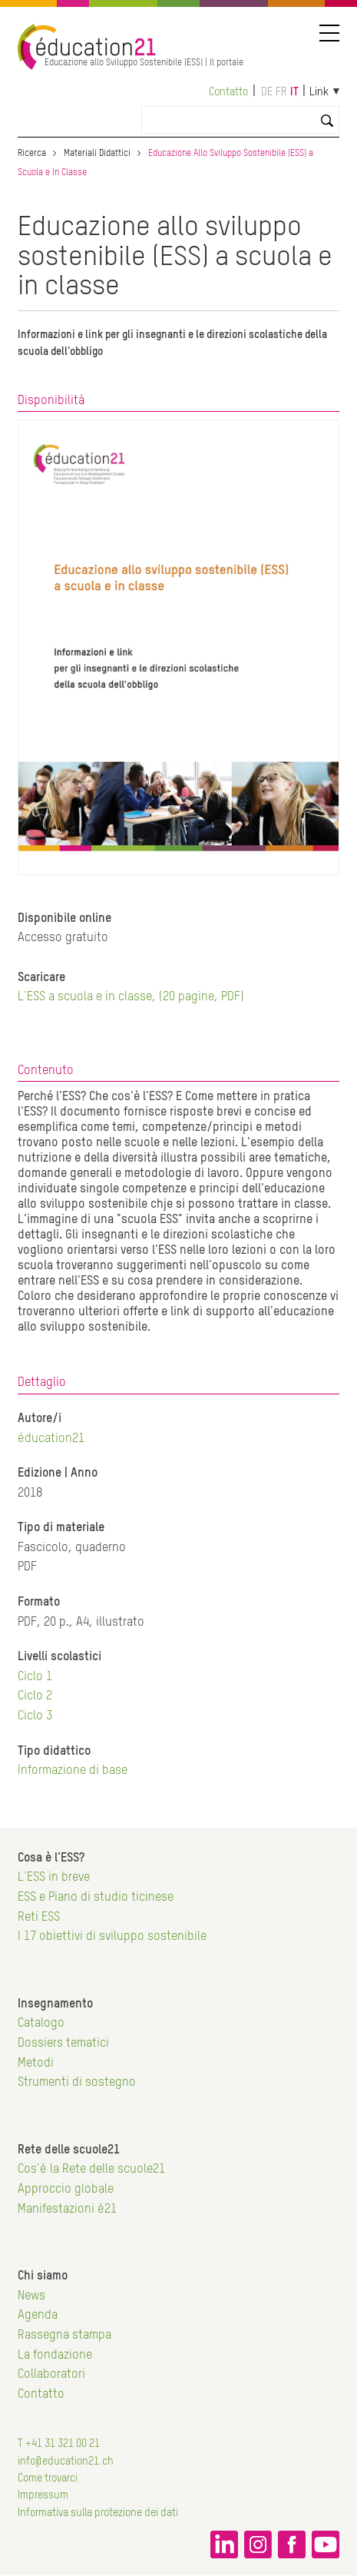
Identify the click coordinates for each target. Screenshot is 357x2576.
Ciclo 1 (35, 1677)
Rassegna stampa (64, 2335)
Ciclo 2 (35, 1696)
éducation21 (51, 1439)
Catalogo (41, 2023)
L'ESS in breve (54, 1877)
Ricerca (32, 153)
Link (319, 92)
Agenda (38, 2315)
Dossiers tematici (63, 2043)
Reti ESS (39, 1917)
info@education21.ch (66, 2461)
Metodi (36, 2063)
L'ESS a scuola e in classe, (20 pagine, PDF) (131, 997)
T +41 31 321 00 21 (59, 2443)
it (294, 92)
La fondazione (55, 2355)
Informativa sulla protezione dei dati (98, 2513)
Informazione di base (72, 1771)
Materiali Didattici (97, 153)
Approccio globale (66, 2189)
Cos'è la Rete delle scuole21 (91, 2169)
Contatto (228, 92)
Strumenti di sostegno (77, 2083)
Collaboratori (51, 2375)
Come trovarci (48, 2478)
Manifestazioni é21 (67, 2209)
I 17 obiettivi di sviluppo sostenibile (112, 1937)
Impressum (43, 2495)
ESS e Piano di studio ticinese (96, 1897)
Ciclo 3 (35, 1716)
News (31, 2296)
